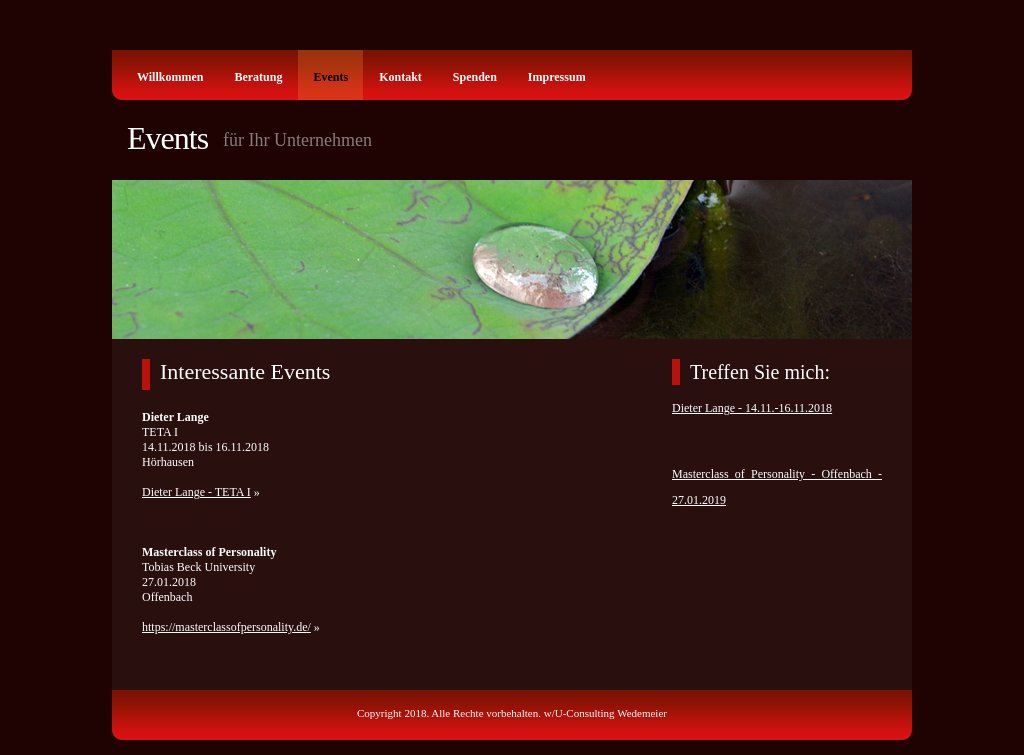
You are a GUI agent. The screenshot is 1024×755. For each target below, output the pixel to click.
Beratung (258, 77)
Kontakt (400, 77)
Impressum (557, 77)
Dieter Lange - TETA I (196, 492)
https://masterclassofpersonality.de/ (226, 627)
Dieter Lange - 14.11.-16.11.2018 (752, 408)
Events (330, 77)
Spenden (475, 77)
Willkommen (170, 77)
